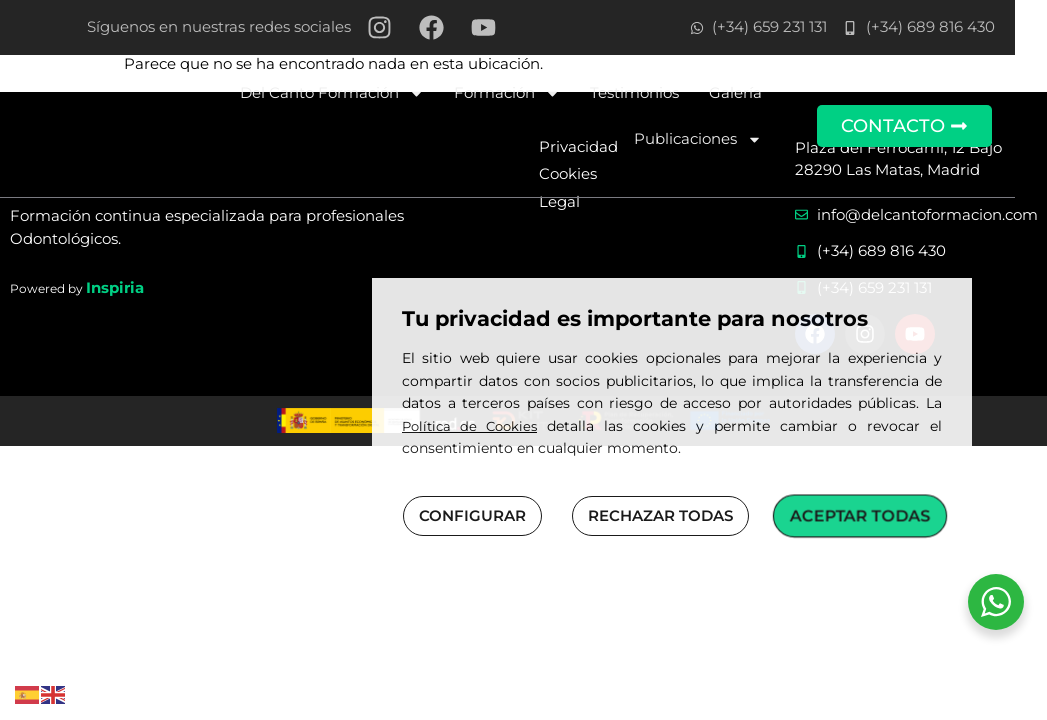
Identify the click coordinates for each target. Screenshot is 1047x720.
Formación (532, 93)
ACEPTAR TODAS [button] (860, 515)
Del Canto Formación (357, 93)
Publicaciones (723, 139)
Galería (760, 92)
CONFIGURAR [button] (472, 515)
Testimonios (659, 92)
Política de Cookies (469, 426)
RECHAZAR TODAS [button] (660, 515)
